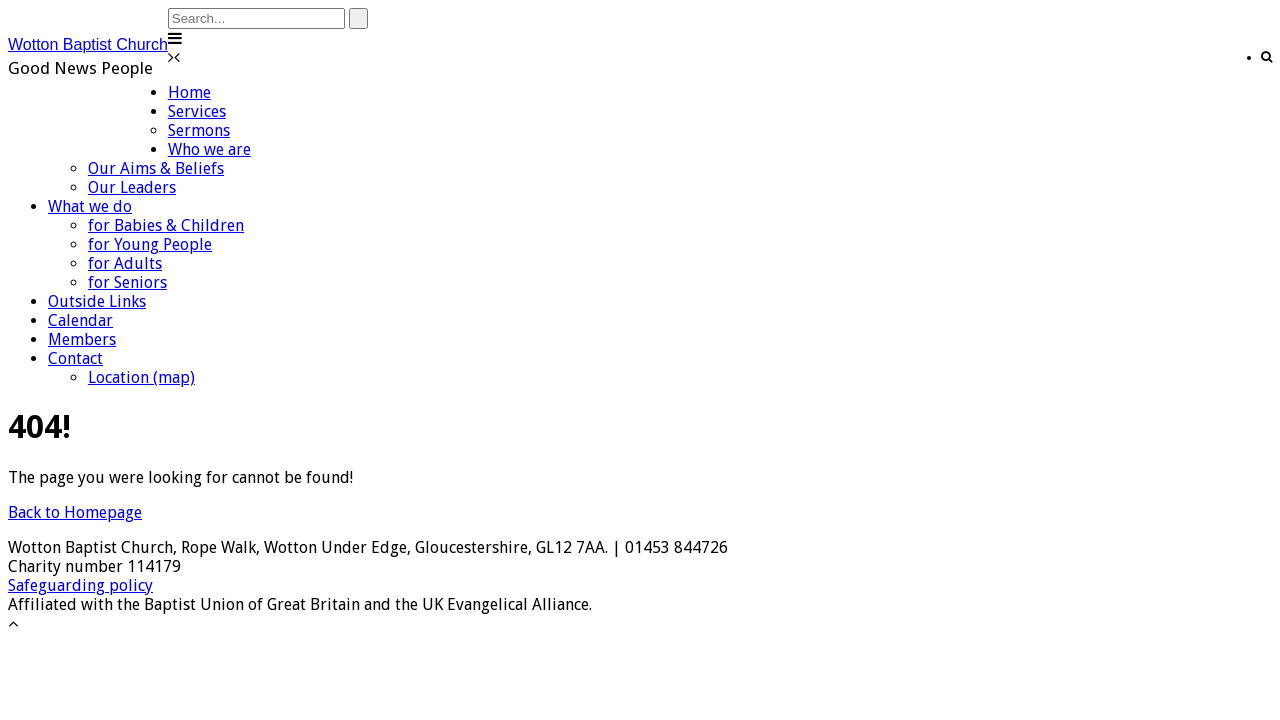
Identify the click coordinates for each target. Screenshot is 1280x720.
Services (197, 111)
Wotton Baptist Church (88, 44)
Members (82, 339)
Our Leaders (132, 187)
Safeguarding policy (80, 585)
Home (189, 92)
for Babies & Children (166, 225)
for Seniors (127, 282)
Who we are (209, 149)
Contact (75, 358)
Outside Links (97, 301)
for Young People (150, 244)
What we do (90, 206)
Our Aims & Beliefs (156, 168)
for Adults (125, 263)
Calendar (80, 320)
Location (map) (141, 377)
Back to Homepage (75, 512)
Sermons (199, 130)
